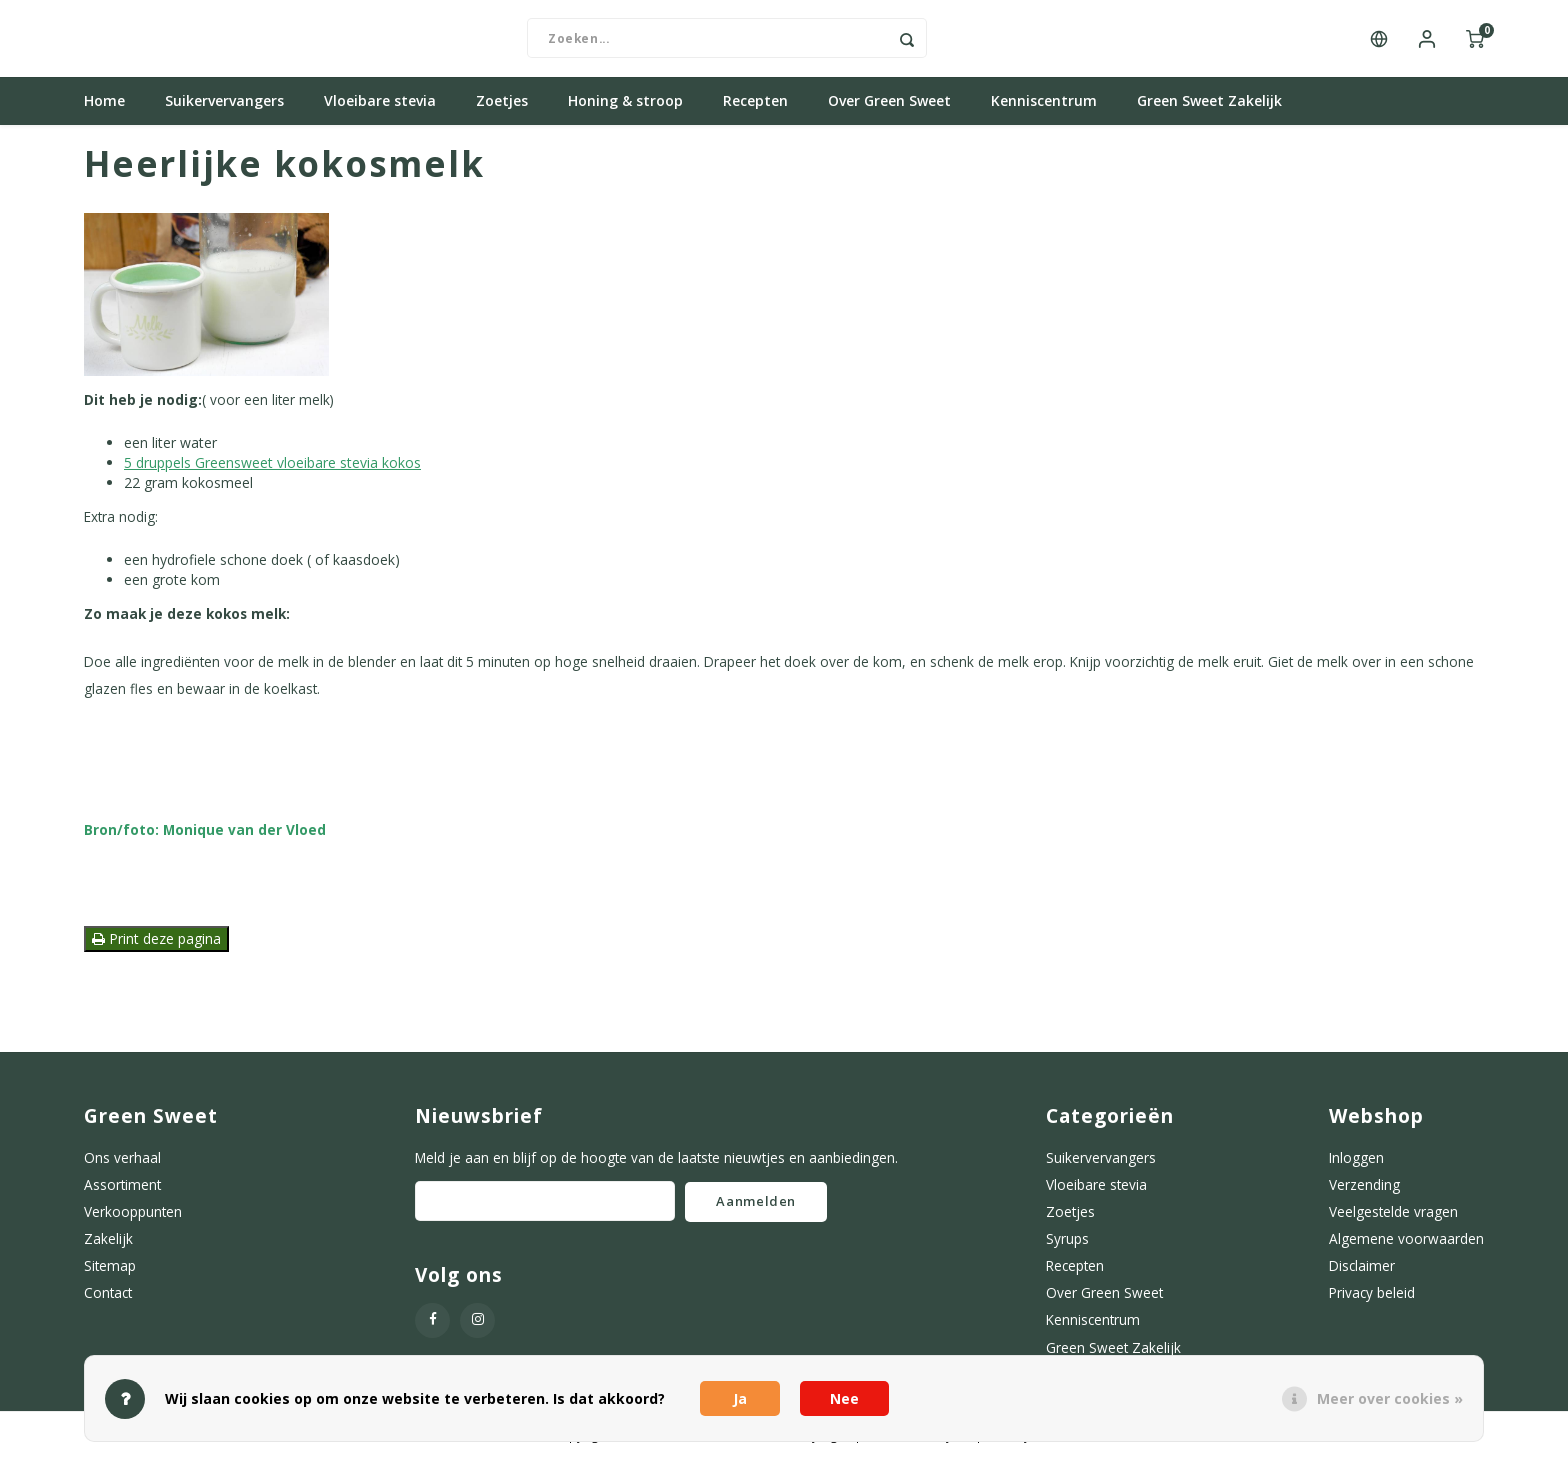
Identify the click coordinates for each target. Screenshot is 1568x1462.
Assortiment (122, 1187)
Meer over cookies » (1390, 1398)
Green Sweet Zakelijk (1209, 104)
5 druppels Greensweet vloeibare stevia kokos (272, 466)
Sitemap (110, 1269)
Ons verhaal (122, 1160)
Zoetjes (502, 104)
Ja (740, 1398)
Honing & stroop (625, 104)
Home (104, 104)
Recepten (755, 104)
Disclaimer (1362, 1269)
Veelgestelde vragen (1393, 1214)
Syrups (1067, 1241)
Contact (108, 1296)
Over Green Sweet (889, 104)
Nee (844, 1398)
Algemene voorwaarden (1406, 1241)
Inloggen (1356, 1160)
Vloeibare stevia (380, 104)
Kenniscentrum (1044, 104)
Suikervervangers (224, 104)
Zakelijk (108, 1241)
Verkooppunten (133, 1214)
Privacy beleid (1372, 1296)
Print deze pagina (156, 941)
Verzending (1364, 1187)
